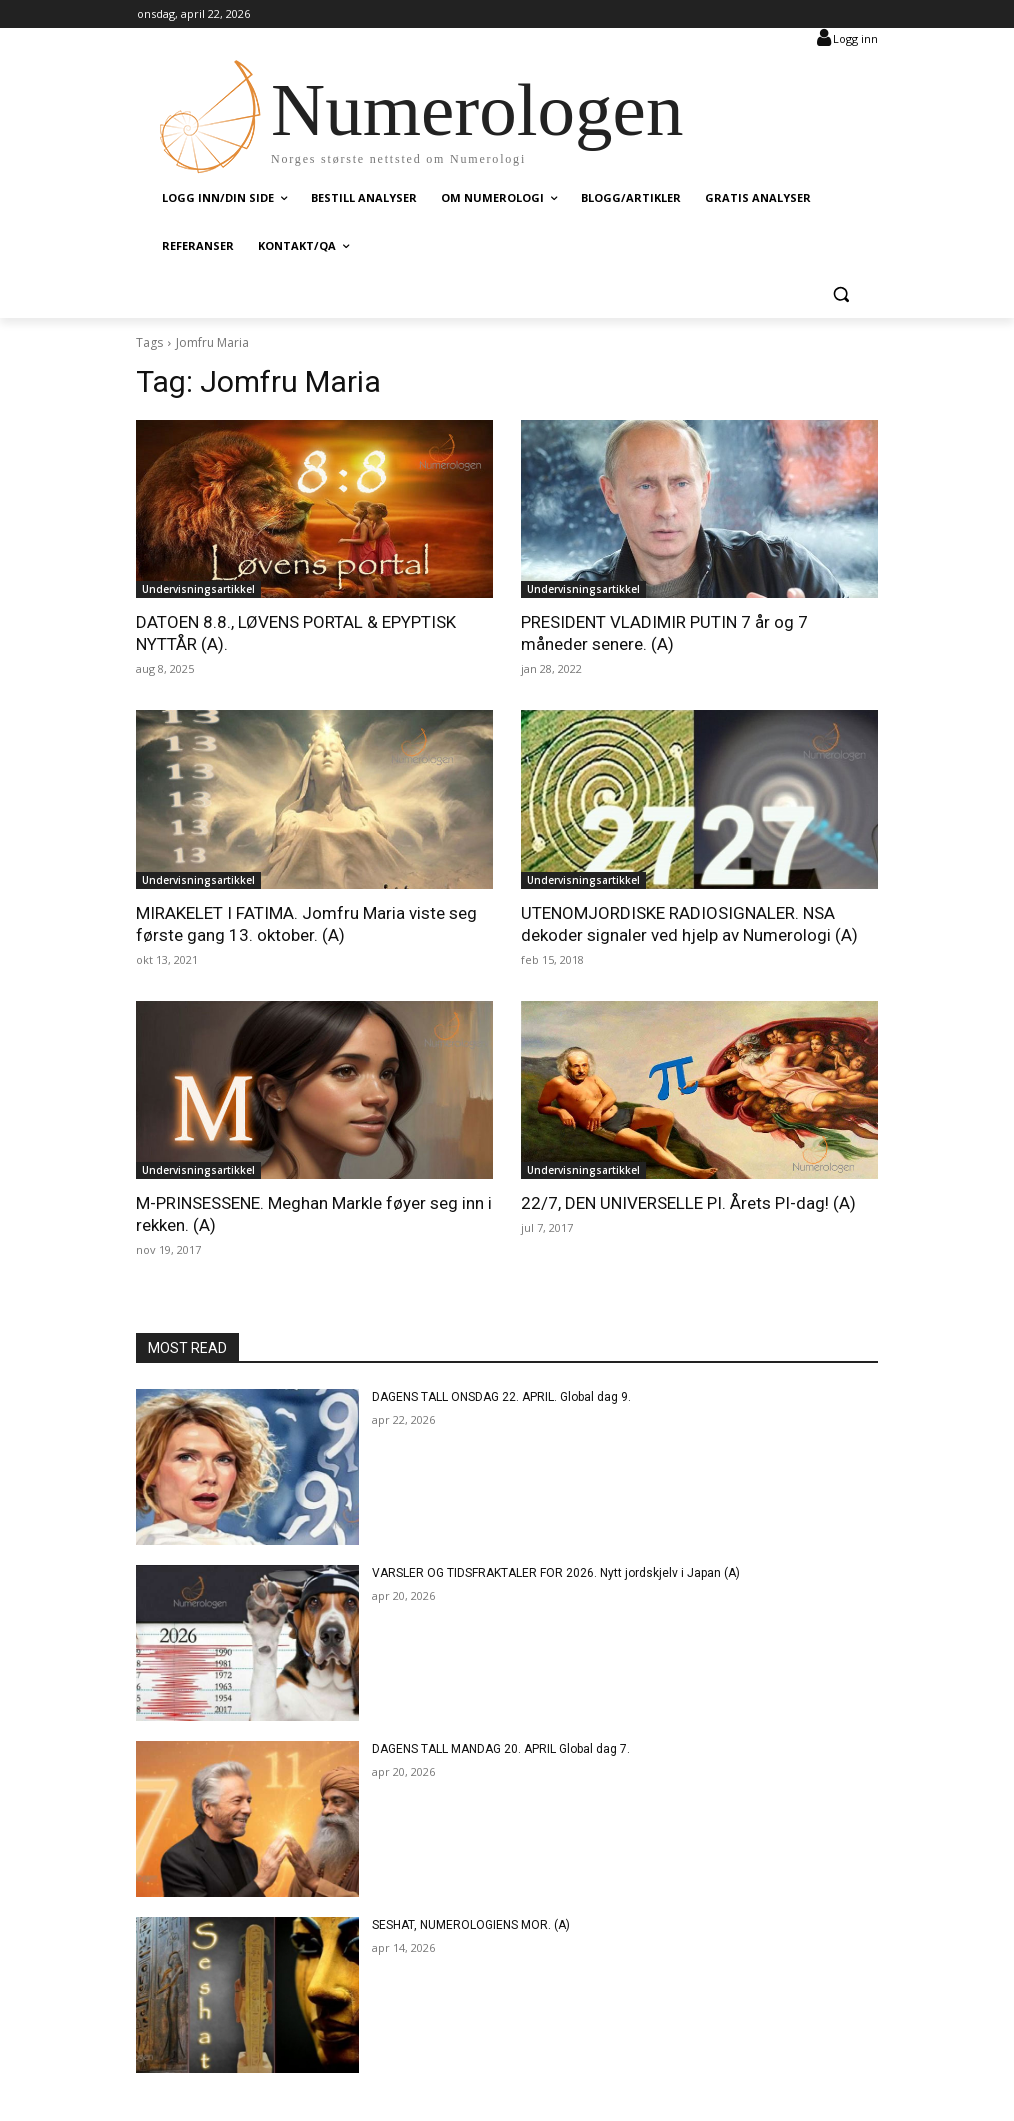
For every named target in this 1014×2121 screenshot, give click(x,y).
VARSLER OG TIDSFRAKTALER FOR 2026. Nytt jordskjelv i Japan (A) (556, 1573)
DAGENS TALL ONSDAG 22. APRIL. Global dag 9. (501, 1397)
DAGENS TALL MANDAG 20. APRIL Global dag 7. (501, 1749)
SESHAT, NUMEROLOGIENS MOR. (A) (471, 1925)
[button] (840, 294)
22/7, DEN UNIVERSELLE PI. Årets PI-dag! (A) (688, 1203)
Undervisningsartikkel (198, 589)
